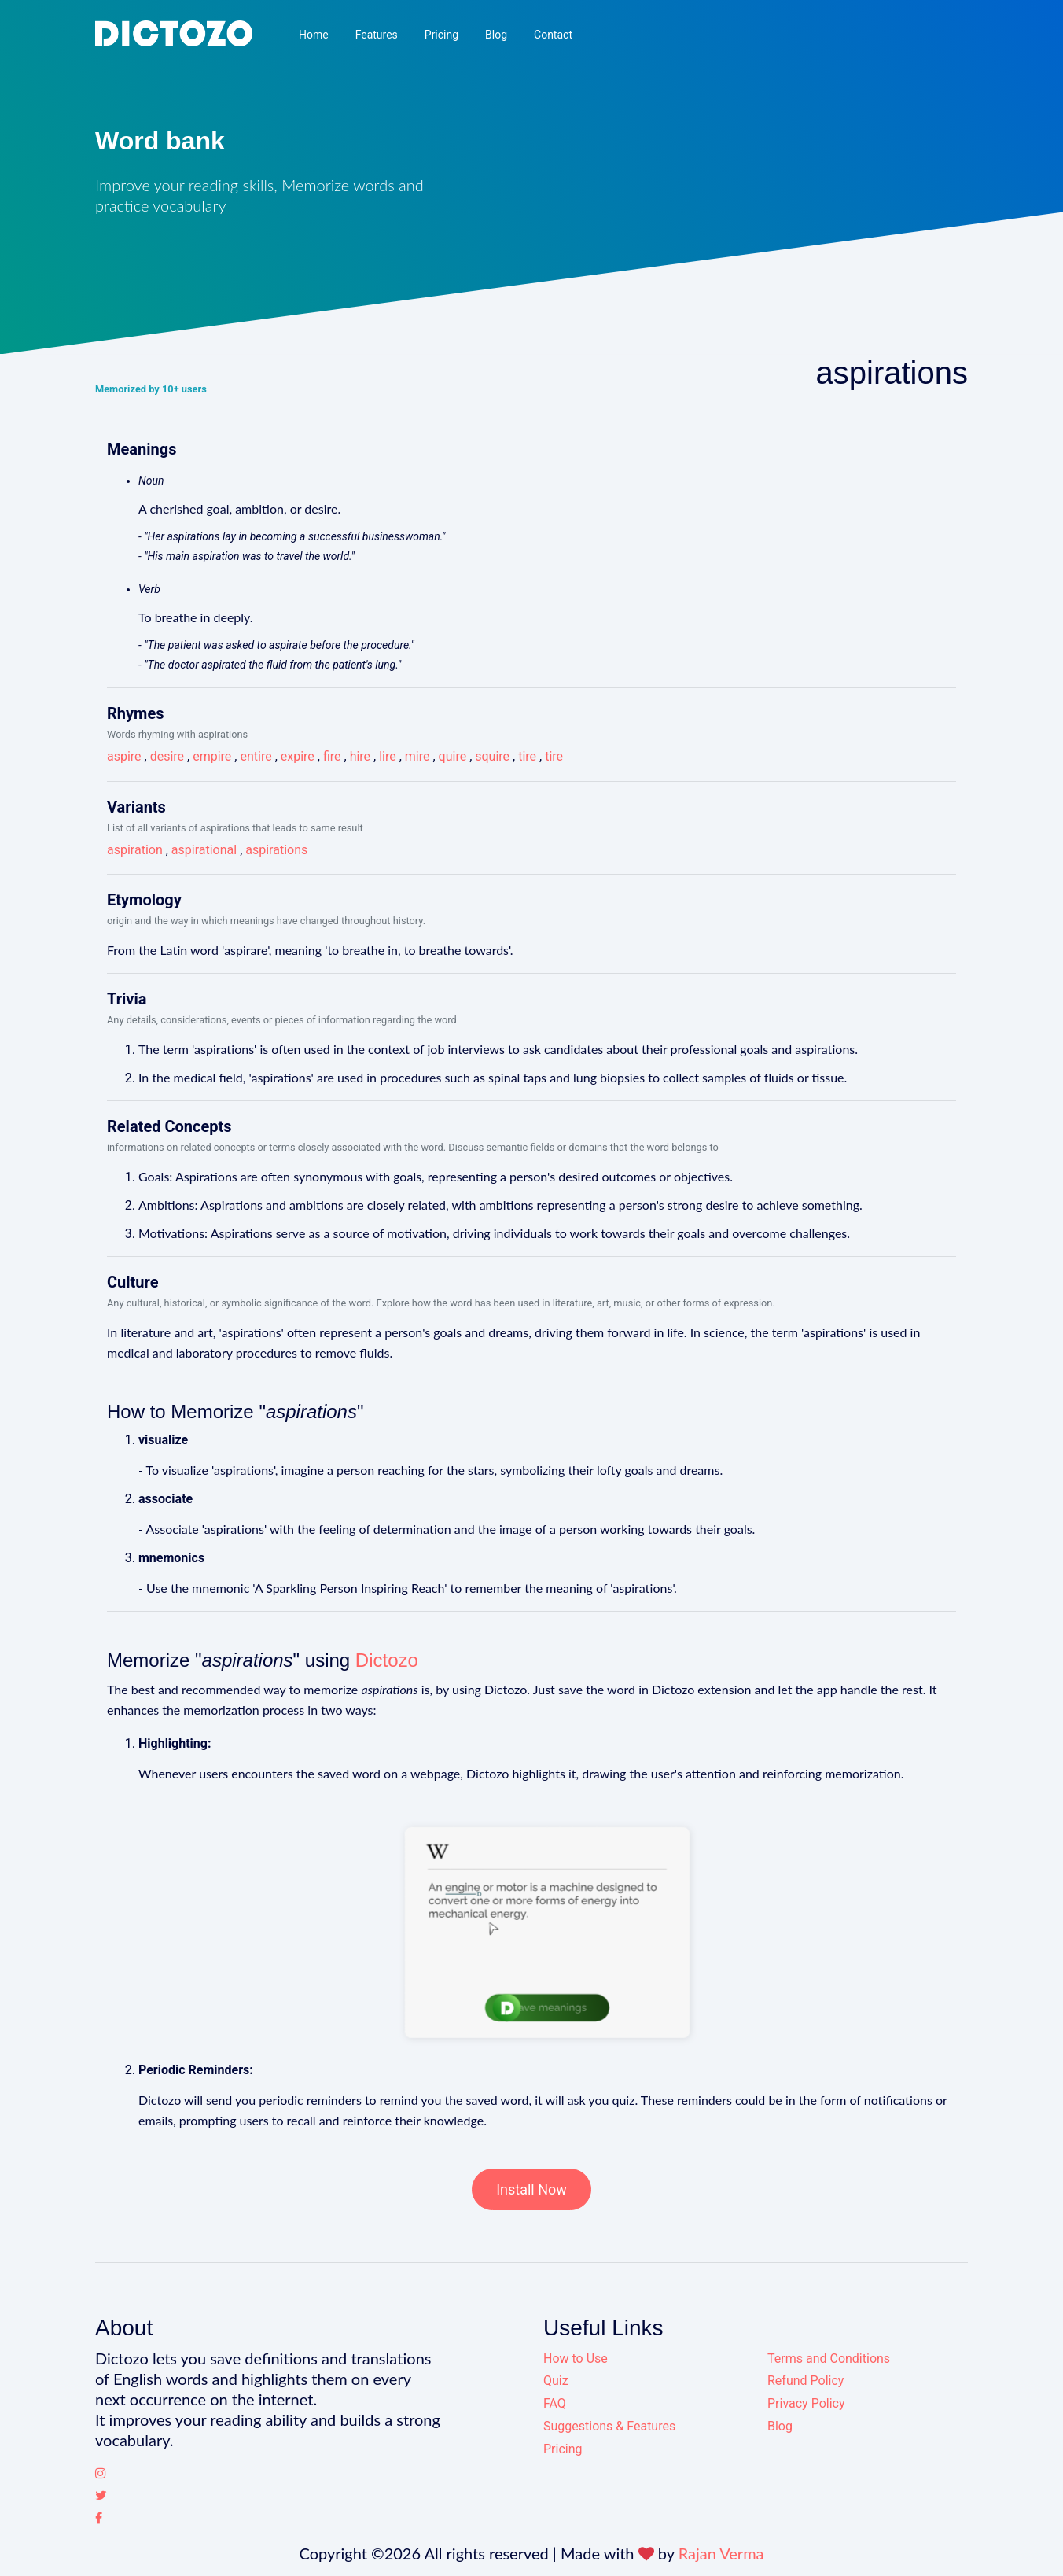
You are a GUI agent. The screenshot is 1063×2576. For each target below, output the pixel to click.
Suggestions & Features (609, 2426)
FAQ (554, 2403)
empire (212, 756)
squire (492, 756)
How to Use (575, 2358)
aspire (124, 756)
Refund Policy (805, 2380)
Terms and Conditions (828, 2358)
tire (527, 756)
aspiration (135, 849)
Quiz (555, 2380)
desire (167, 756)
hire (360, 756)
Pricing (441, 34)
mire (417, 756)
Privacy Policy (806, 2403)
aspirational (204, 849)
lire (387, 756)
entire (255, 756)
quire (453, 756)
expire (297, 756)
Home (314, 34)
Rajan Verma (721, 2553)
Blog (496, 34)
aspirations (276, 849)
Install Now (531, 2189)
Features (376, 34)
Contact (553, 34)
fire (332, 756)
